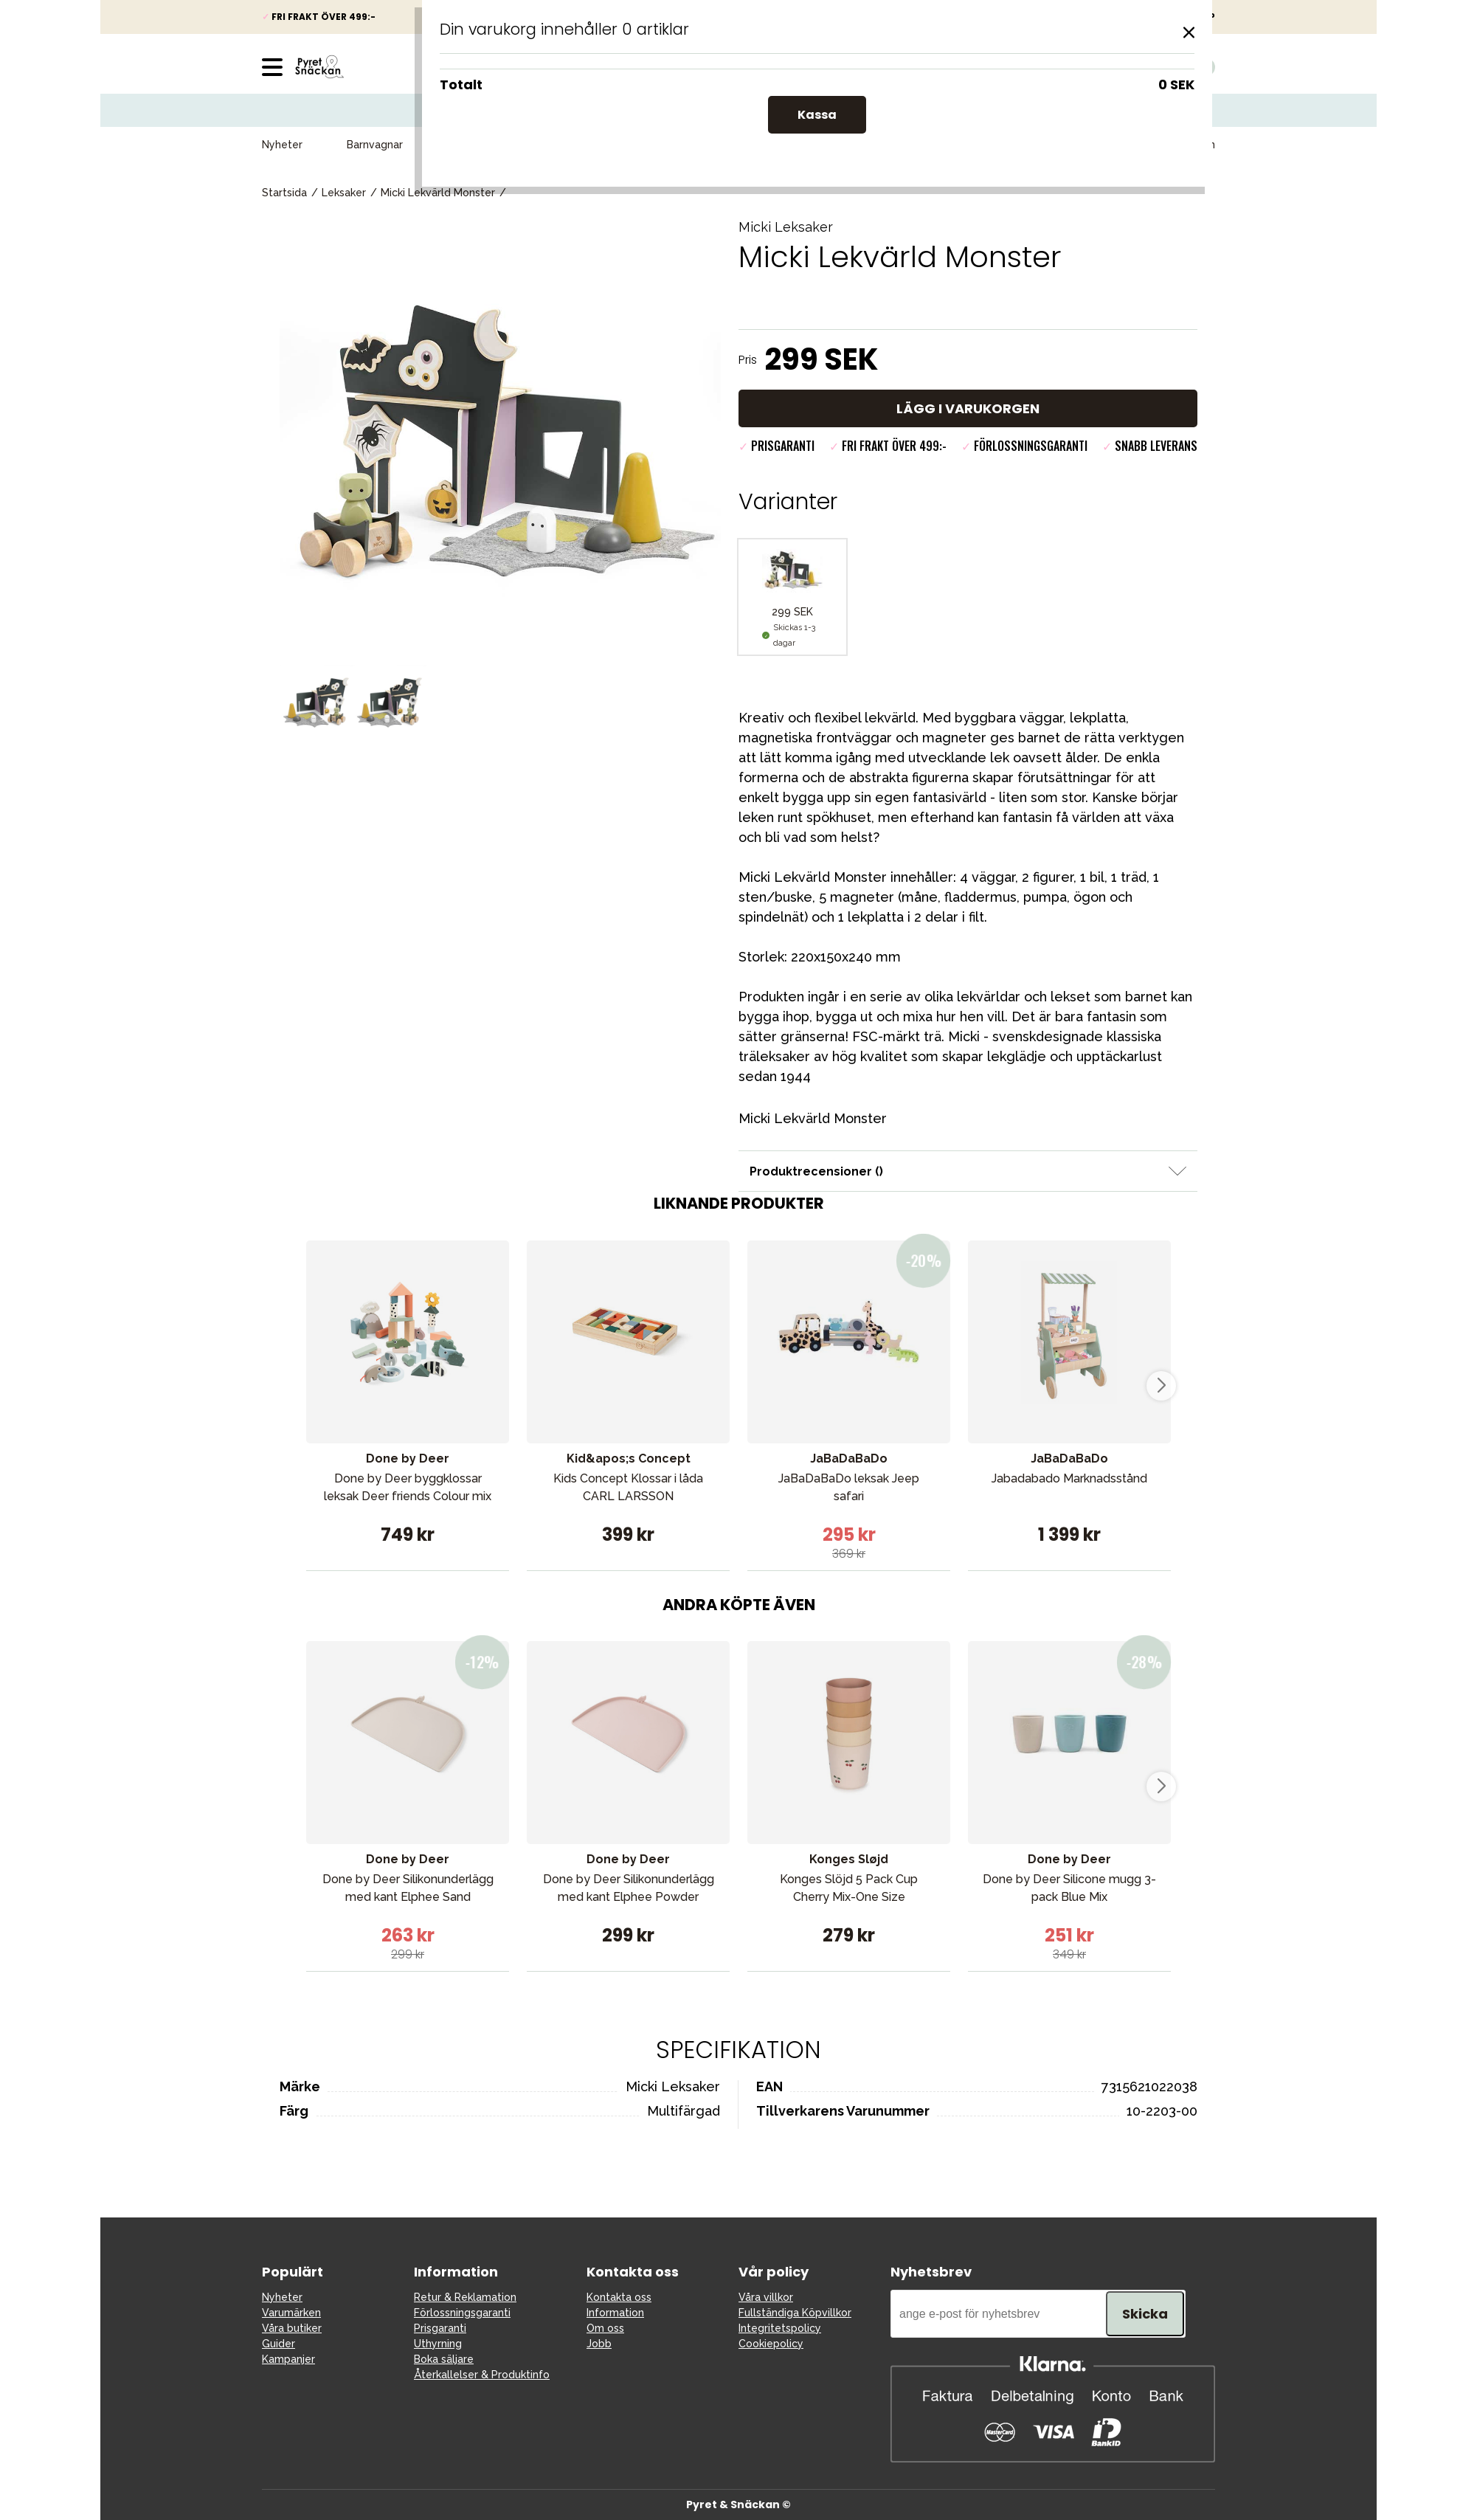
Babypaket (580, 145)
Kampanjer (871, 145)
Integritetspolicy (779, 2328)
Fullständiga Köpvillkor (794, 2313)
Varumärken (1185, 145)
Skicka (1145, 2314)
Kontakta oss (619, 2297)
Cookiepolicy (770, 2344)
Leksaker (778, 145)
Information (615, 2313)
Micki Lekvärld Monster (438, 193)
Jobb (599, 2344)
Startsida (284, 193)
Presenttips (970, 145)
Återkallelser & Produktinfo (482, 2375)
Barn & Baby (681, 145)
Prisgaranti (440, 2328)
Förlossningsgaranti (462, 2313)
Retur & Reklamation (465, 2297)
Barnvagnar (375, 145)
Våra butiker (292, 2328)
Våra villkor (765, 2297)
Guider (278, 2344)
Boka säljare (444, 2359)
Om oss (605, 2328)
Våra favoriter (1077, 145)
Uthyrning (438, 2344)
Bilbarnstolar (478, 145)
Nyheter (282, 145)
